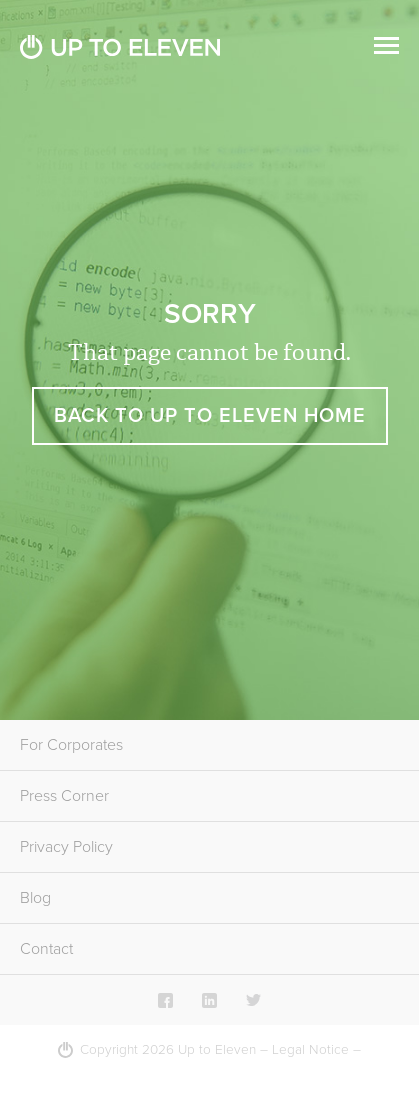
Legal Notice (310, 1050)
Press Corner (64, 796)
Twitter (253, 1000)
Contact (46, 949)
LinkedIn (209, 1000)
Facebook (165, 1000)
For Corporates (71, 745)
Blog (35, 898)
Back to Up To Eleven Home (210, 416)
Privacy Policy (66, 847)
